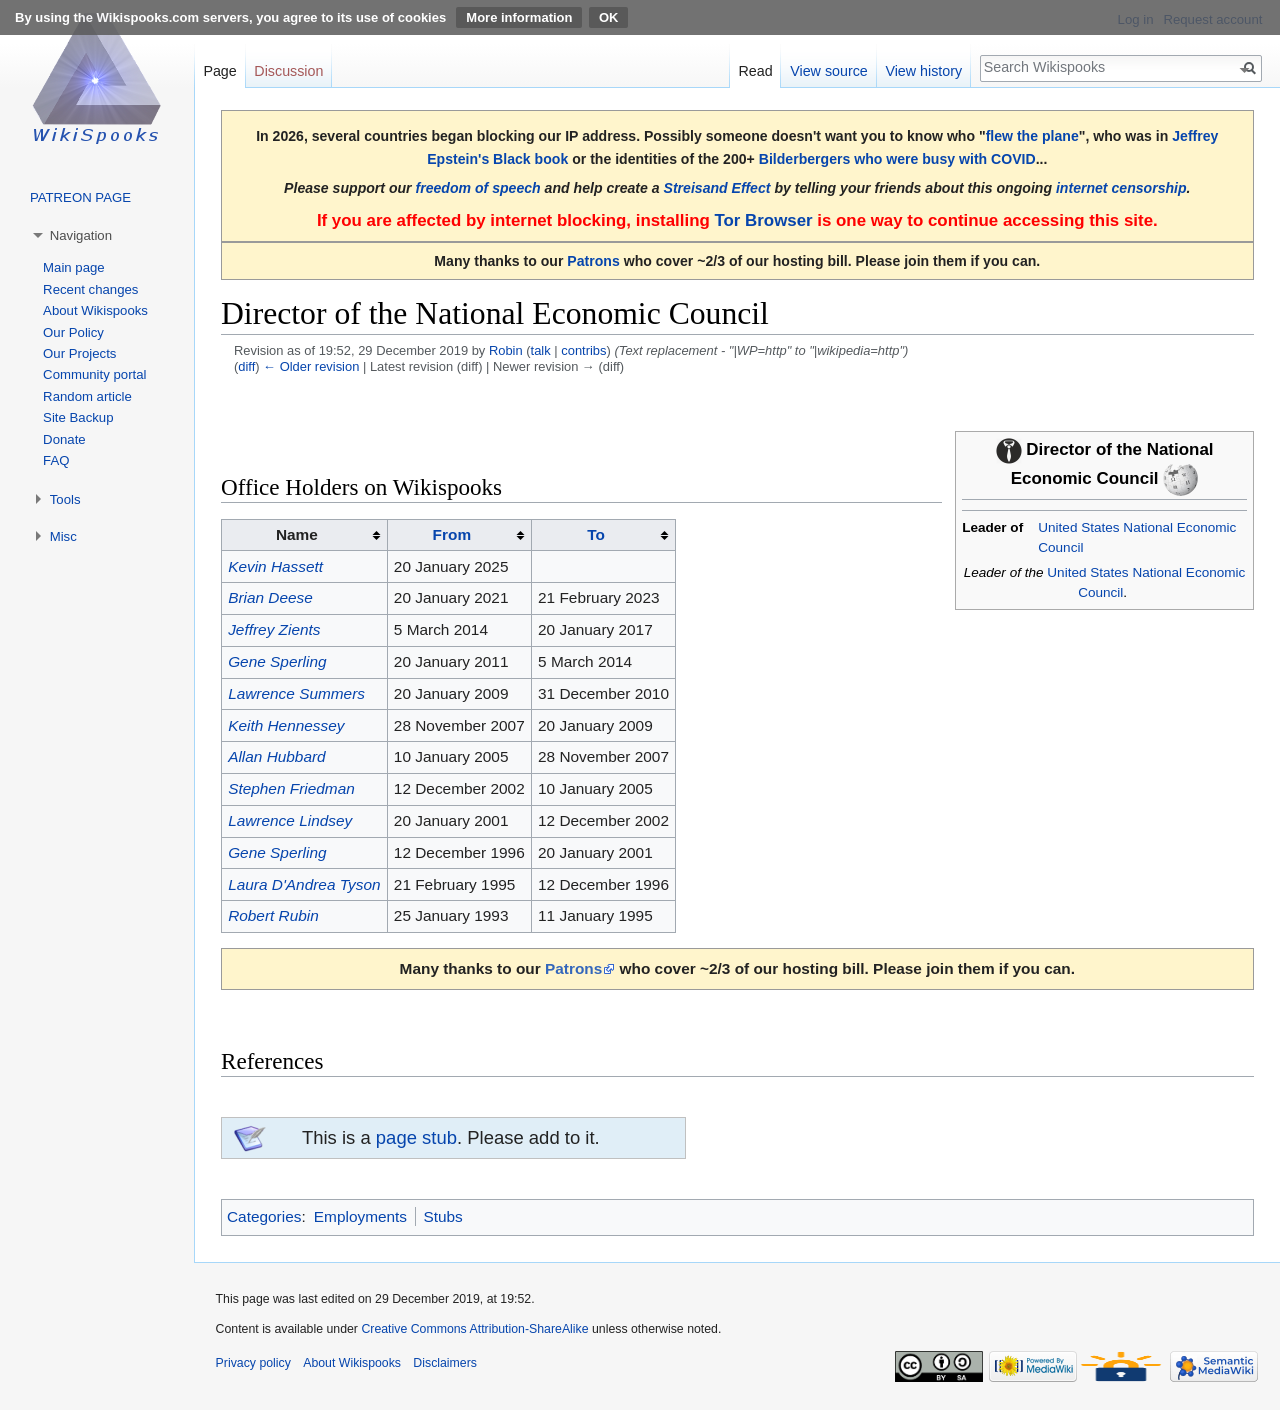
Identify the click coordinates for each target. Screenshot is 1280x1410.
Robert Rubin (273, 915)
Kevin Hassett (275, 566)
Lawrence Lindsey (290, 820)
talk (541, 350)
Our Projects (79, 353)
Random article (87, 396)
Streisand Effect (717, 188)
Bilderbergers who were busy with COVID (897, 159)
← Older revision (311, 366)
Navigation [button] (81, 235)
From (452, 534)
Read (755, 71)
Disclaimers (445, 1363)
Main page (74, 267)
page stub (416, 1137)
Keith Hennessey (286, 725)
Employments (360, 1216)
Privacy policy (253, 1363)
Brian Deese (270, 597)
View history (923, 71)
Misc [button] (63, 536)
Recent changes (90, 289)
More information (519, 17)
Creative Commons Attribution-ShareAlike (474, 1329)
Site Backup (78, 417)
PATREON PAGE (80, 197)
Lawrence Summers (296, 693)
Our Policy (73, 332)
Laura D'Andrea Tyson (304, 884)
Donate (64, 439)
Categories (264, 1216)
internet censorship (1121, 188)
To (596, 534)
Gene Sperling (277, 661)
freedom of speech (478, 188)
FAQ (56, 460)
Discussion (288, 71)
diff (246, 366)
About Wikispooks (95, 310)
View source (829, 71)
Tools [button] (65, 499)
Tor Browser (763, 220)
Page (219, 71)
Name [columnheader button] (297, 534)
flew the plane (1032, 136)
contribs (583, 350)
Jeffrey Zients (274, 629)
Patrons (593, 261)
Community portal (94, 374)
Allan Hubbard (277, 756)
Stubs (442, 1216)
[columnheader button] (459, 535)
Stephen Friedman (291, 788)
